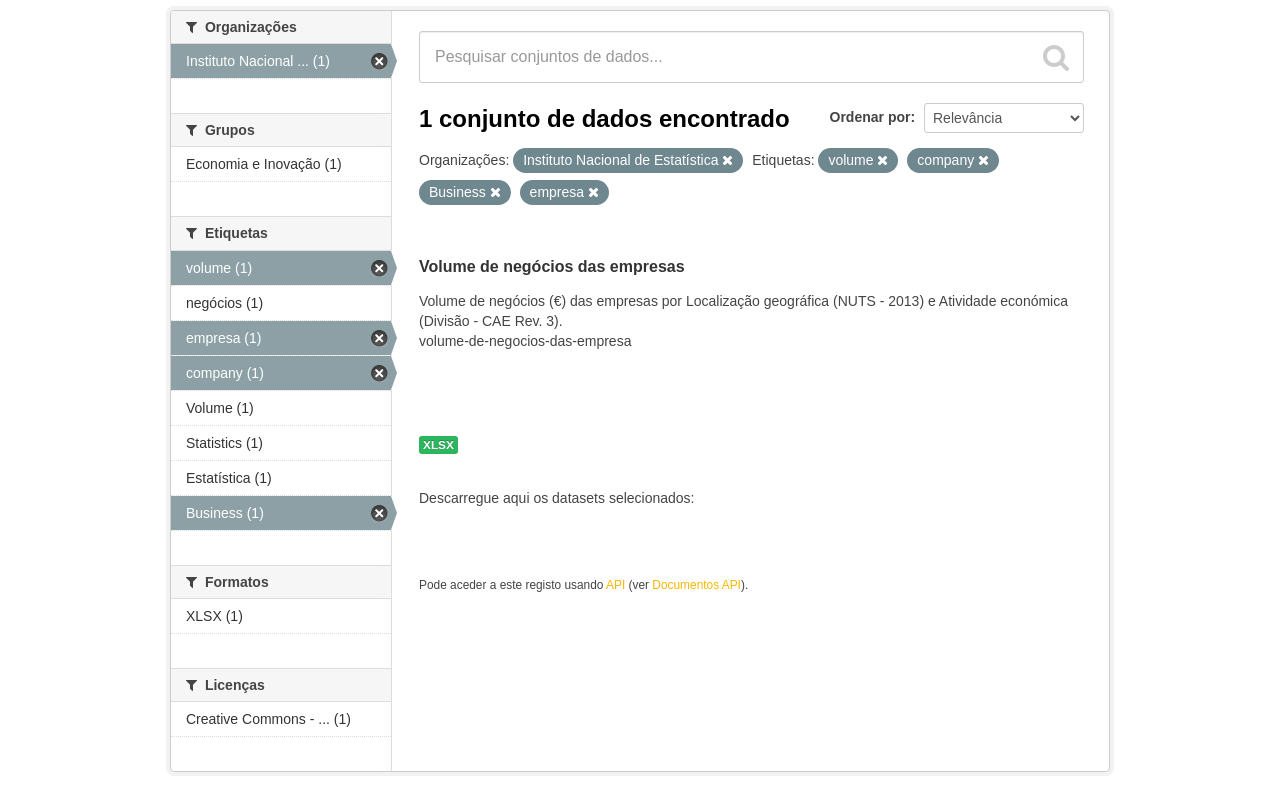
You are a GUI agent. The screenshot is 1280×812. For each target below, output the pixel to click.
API (615, 585)
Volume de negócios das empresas (552, 266)
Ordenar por (870, 117)
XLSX (438, 445)
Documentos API (696, 585)
